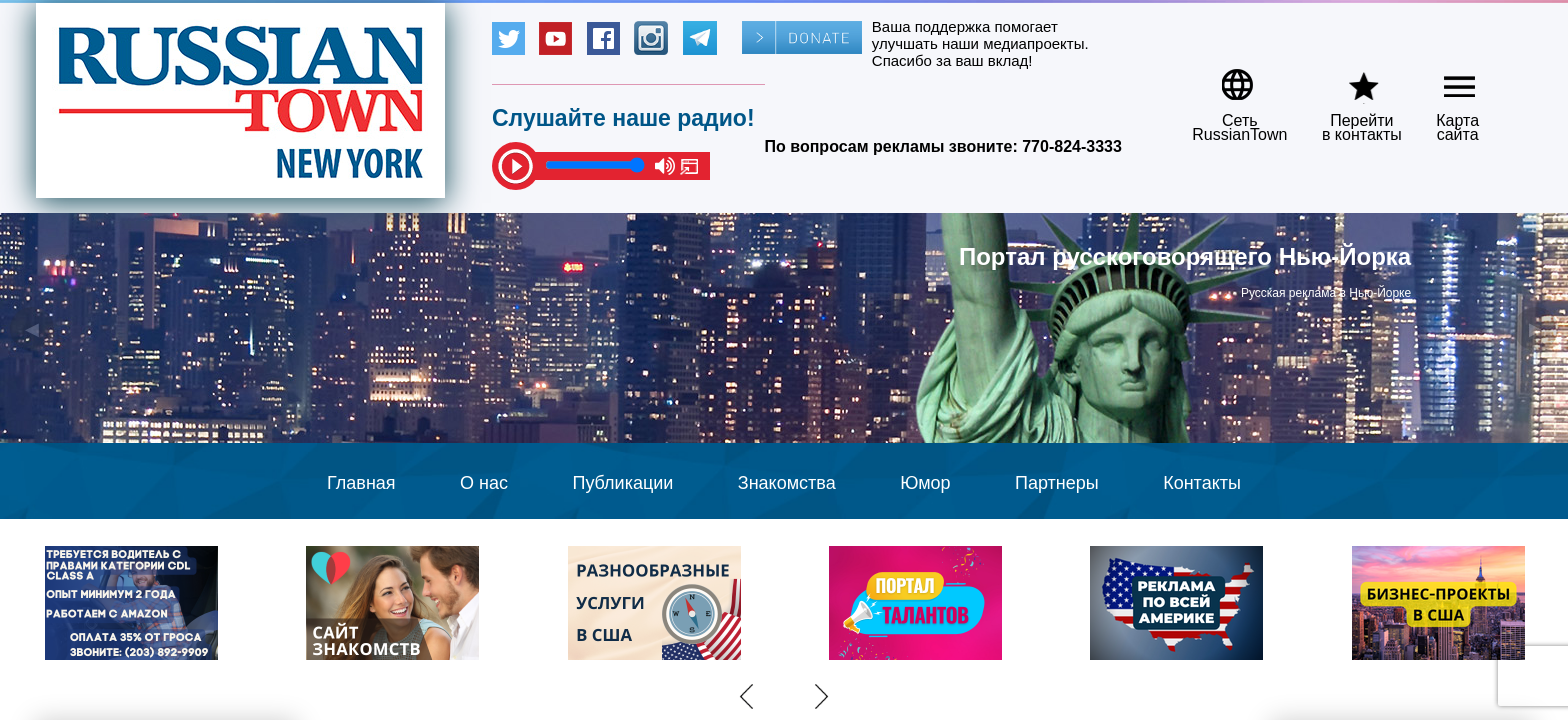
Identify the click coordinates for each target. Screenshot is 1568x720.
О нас (484, 483)
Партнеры (1057, 483)
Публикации (622, 483)
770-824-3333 (1072, 146)
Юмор (925, 483)
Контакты (1202, 483)
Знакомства (787, 483)
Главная (361, 483)
